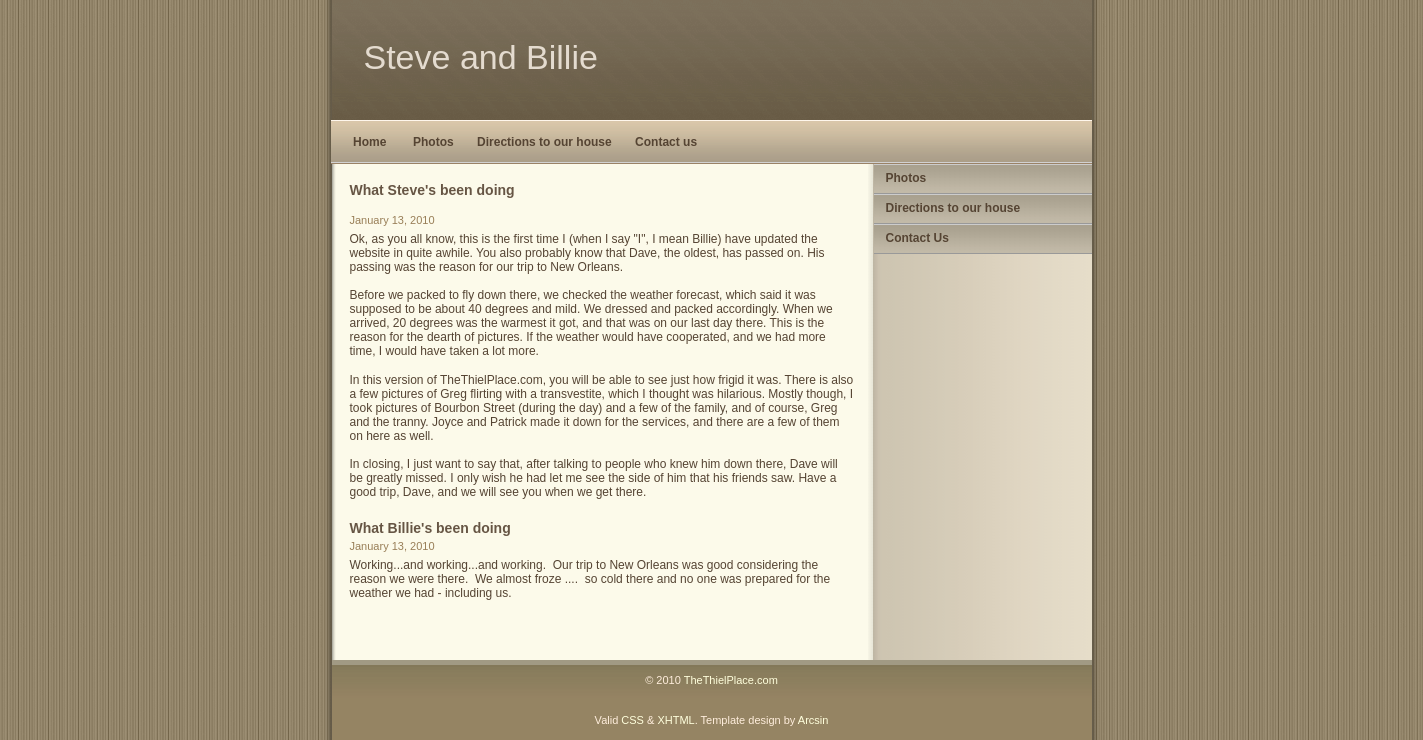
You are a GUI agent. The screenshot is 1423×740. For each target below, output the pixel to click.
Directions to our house (544, 142)
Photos (433, 142)
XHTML (675, 720)
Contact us (666, 142)
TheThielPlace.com (731, 680)
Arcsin (813, 720)
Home (369, 142)
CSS (632, 720)
